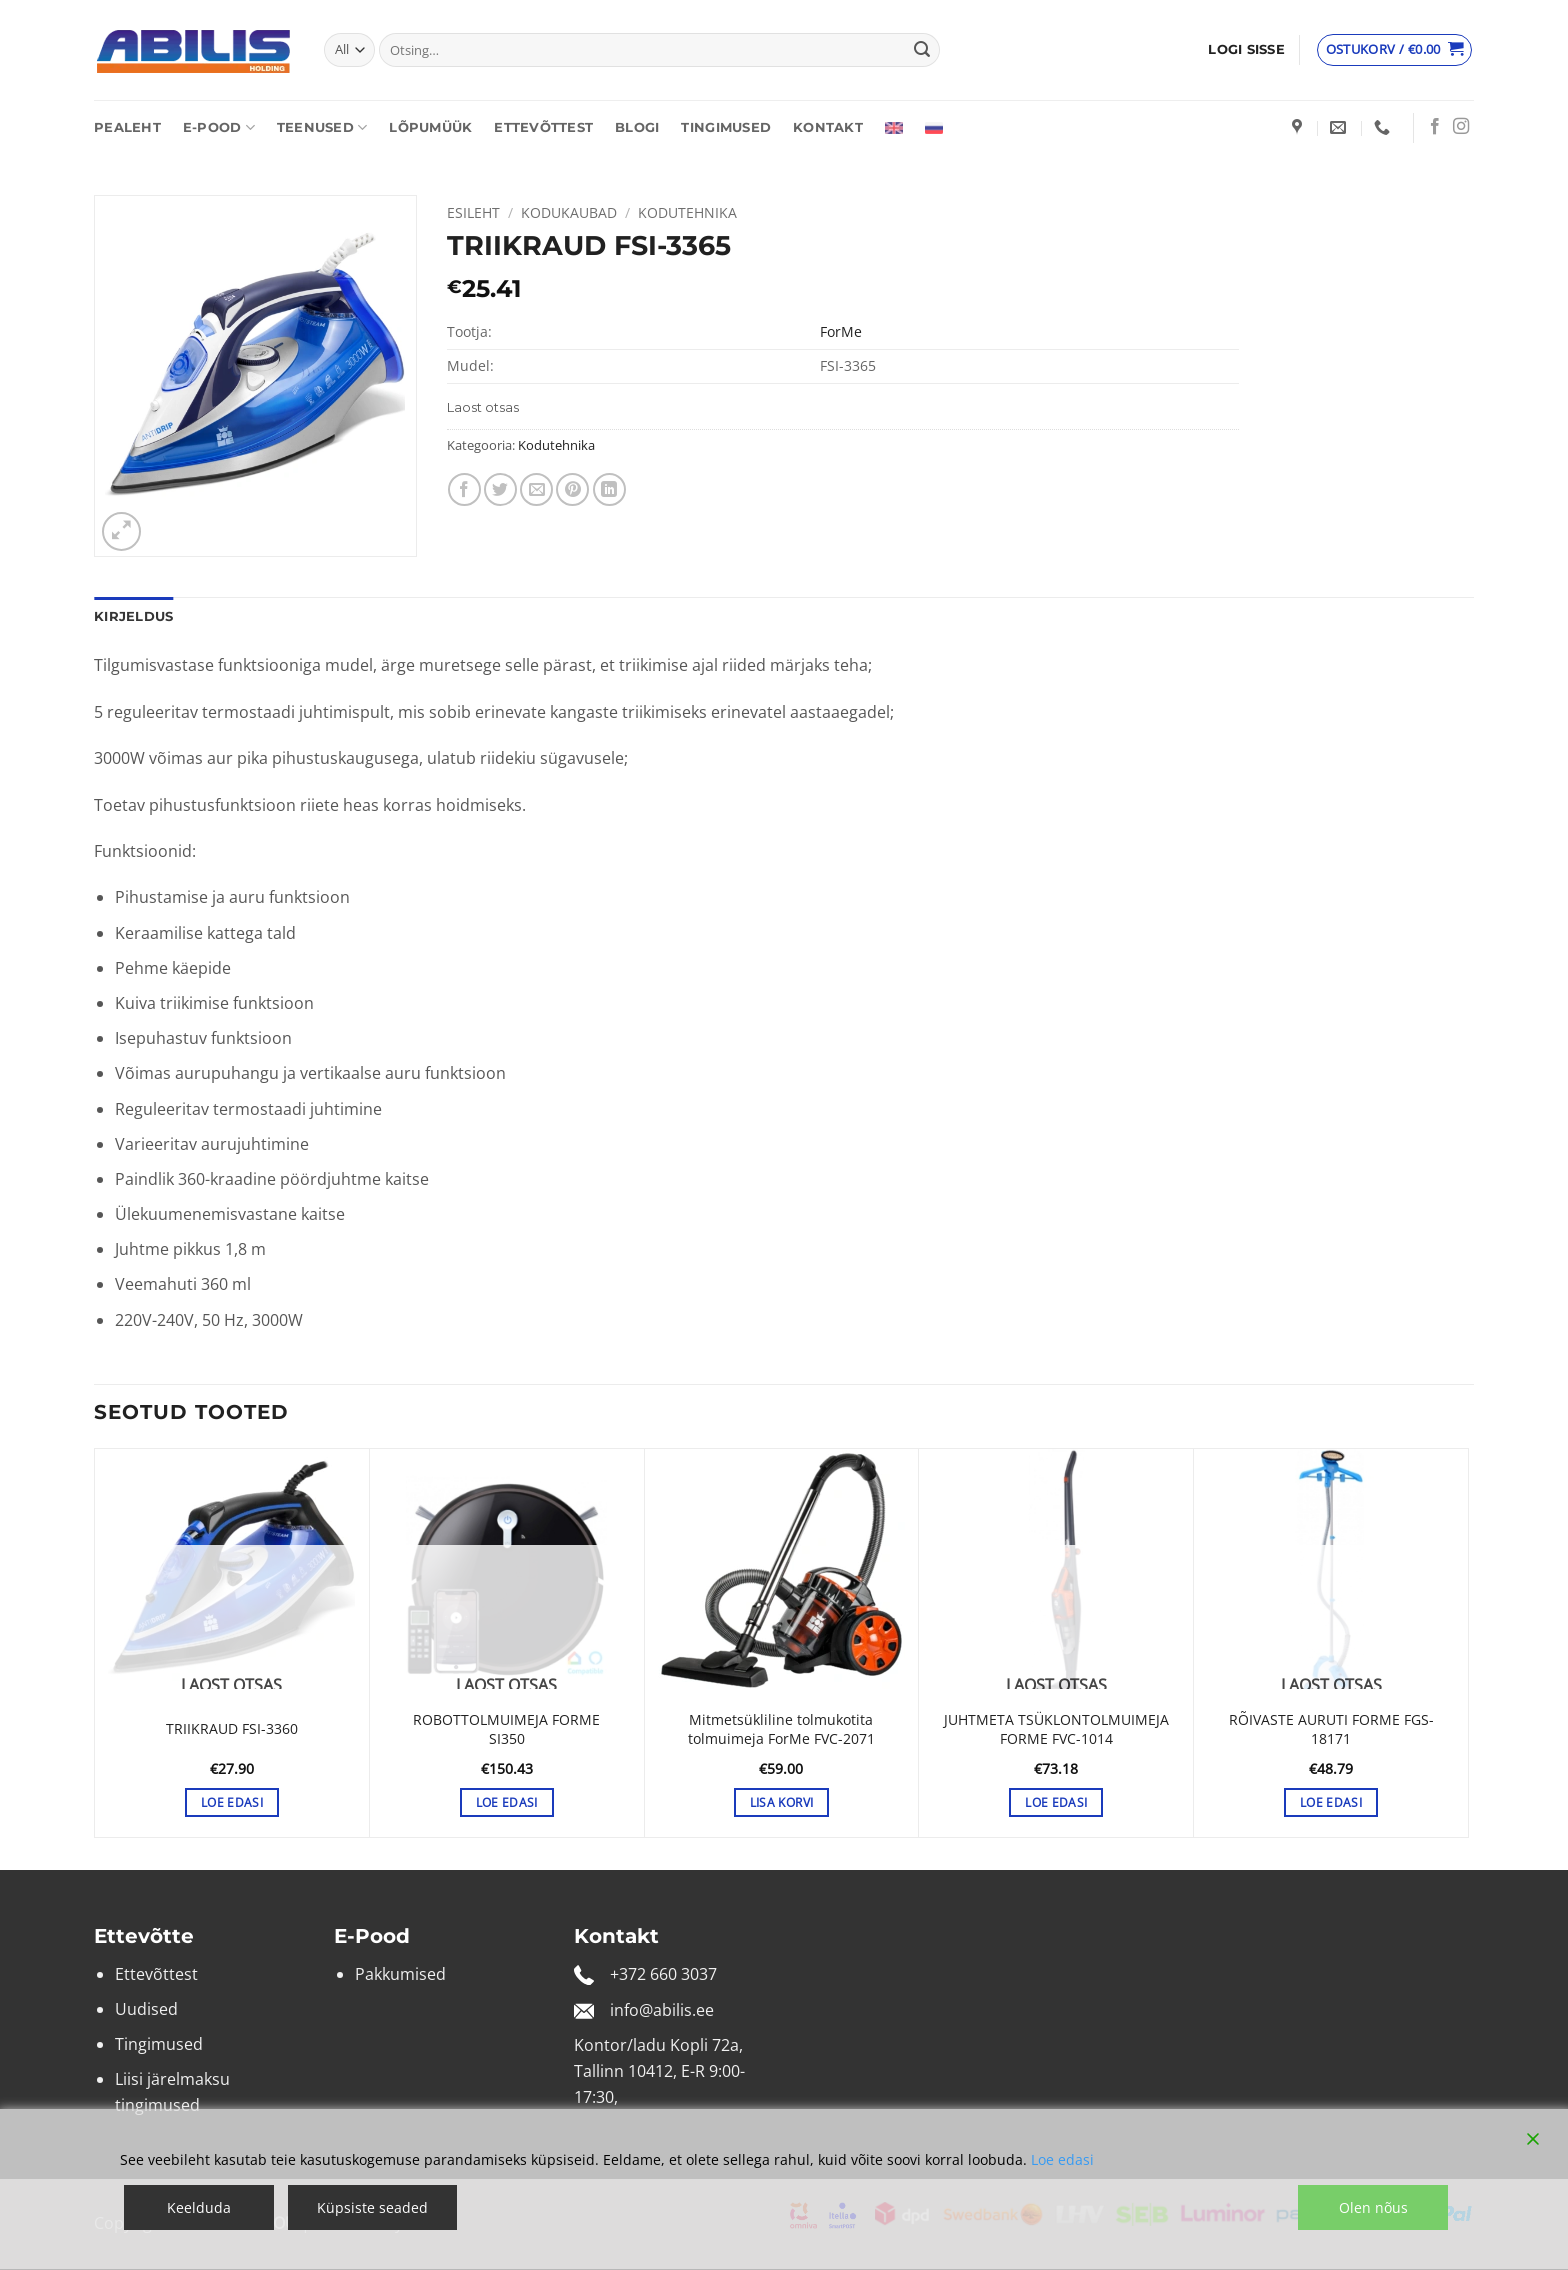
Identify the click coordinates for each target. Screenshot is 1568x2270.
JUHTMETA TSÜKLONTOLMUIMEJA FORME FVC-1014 (1056, 1729)
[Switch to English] (894, 128)
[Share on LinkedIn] (609, 489)
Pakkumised (400, 1974)
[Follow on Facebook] (1435, 127)
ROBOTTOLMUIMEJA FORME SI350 (506, 1729)
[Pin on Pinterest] (572, 489)
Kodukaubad (569, 212)
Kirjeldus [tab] (133, 616)
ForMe (841, 331)
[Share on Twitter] (500, 489)
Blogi (637, 127)
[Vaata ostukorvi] (1395, 50)
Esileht (473, 212)
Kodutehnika (687, 212)
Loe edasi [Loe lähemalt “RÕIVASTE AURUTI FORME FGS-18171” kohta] (1331, 1802)
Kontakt (828, 127)
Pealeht (127, 127)
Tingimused (726, 127)
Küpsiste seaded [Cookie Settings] (372, 2207)
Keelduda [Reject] (199, 2207)
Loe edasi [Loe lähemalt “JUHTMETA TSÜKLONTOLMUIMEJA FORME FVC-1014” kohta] (1056, 1802)
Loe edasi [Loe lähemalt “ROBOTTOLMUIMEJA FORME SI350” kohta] (507, 1802)
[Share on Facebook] (464, 489)
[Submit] (922, 50)
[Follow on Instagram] (1461, 127)
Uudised (146, 2009)
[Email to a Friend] (536, 489)
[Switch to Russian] (934, 128)
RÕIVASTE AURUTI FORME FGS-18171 (1331, 1729)
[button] (1246, 50)
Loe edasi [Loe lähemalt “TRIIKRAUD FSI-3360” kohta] (232, 1802)
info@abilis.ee (662, 2010)
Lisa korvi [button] (781, 1802)
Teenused (322, 127)
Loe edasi (1062, 2159)
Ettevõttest (543, 127)
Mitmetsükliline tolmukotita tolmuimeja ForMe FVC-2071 (781, 1729)
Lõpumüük (430, 127)
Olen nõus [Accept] (1373, 2207)
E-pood (219, 127)
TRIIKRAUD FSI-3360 (232, 1729)
